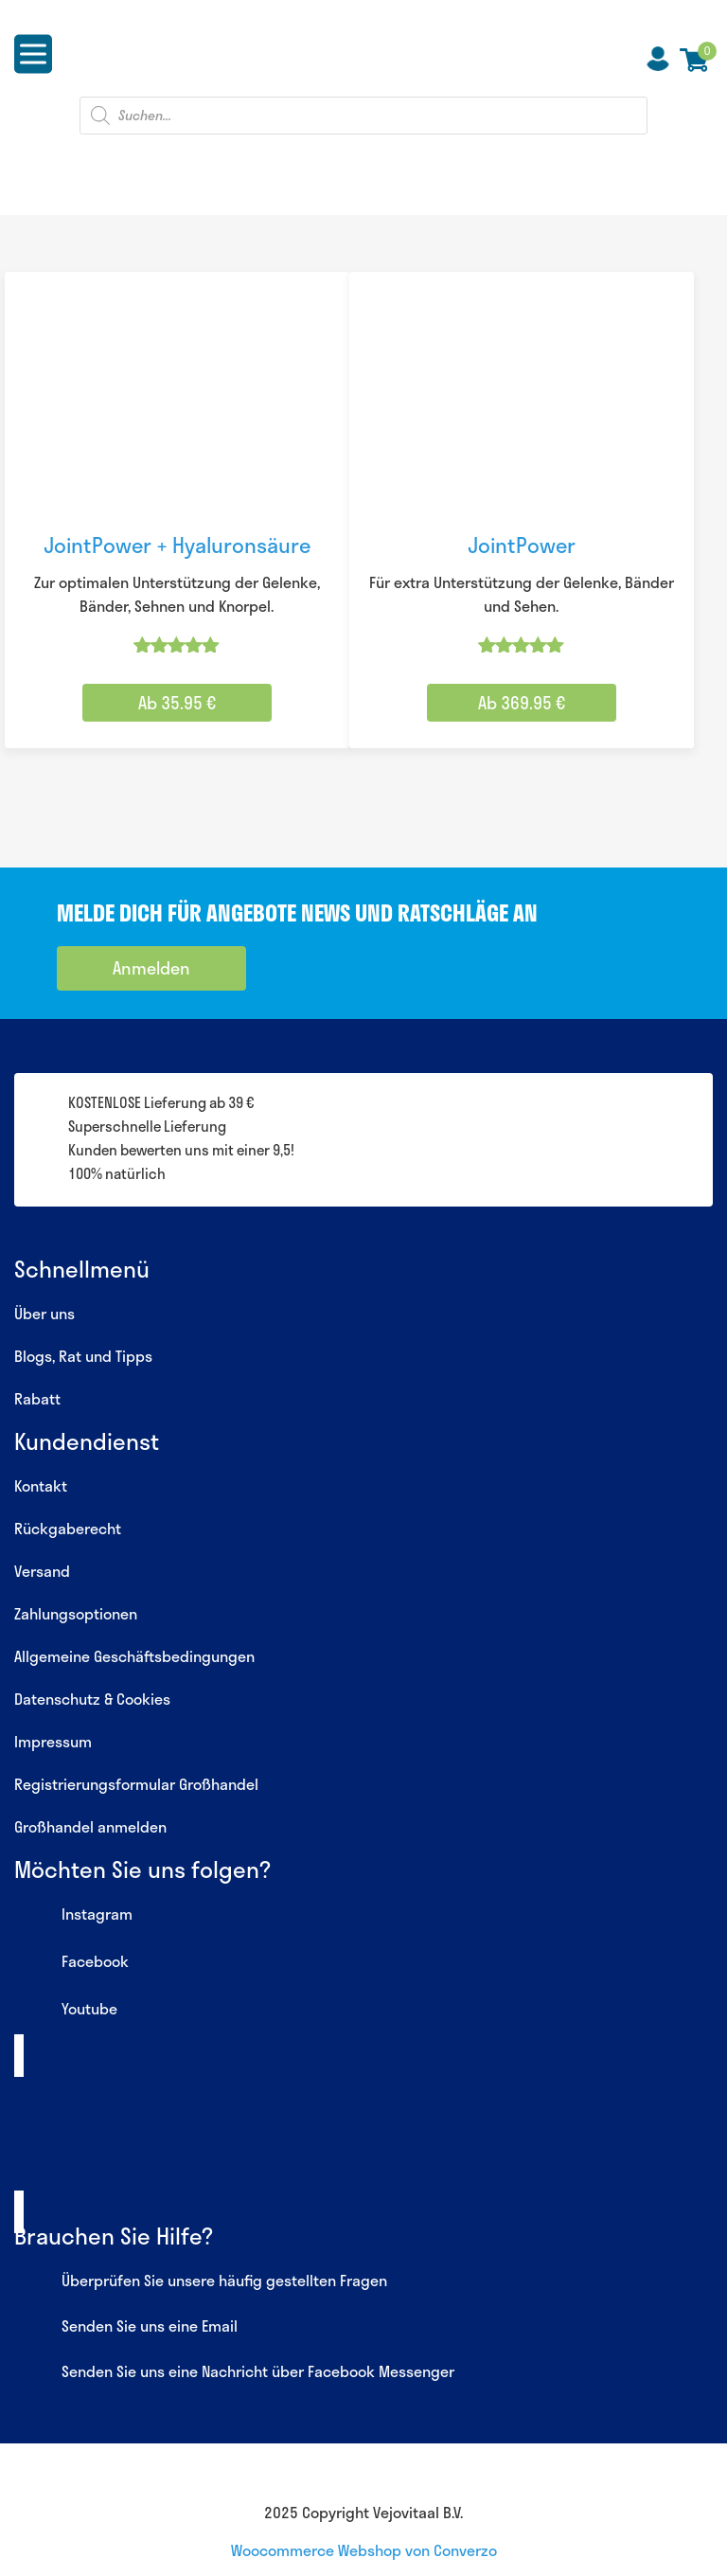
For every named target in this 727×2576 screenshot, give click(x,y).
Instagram (73, 1916)
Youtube (65, 2010)
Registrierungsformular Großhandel (136, 1784)
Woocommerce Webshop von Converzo (364, 2550)
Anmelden (151, 968)
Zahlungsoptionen (75, 1613)
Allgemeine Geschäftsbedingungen (134, 1656)
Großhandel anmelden (90, 1826)
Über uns (44, 1313)
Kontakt (40, 1485)
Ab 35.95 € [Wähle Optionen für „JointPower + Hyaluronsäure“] (177, 702)
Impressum (53, 1741)
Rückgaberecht (67, 1528)
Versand (42, 1571)
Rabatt (37, 1398)
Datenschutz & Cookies (92, 1698)
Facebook (71, 1963)
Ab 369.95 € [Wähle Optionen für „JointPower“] (521, 702)
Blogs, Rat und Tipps (83, 1356)
